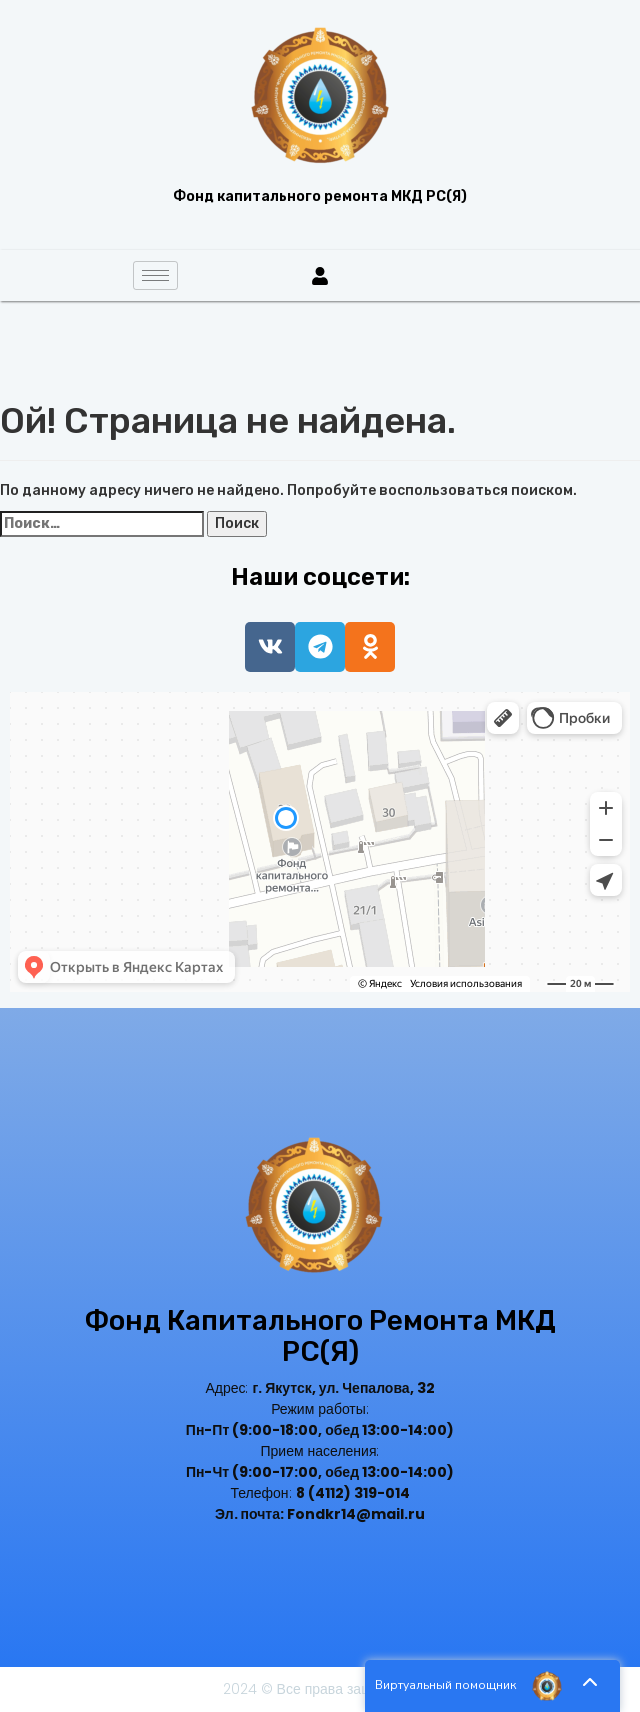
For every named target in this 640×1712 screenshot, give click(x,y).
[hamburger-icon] (155, 275)
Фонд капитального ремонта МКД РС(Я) (320, 1336)
